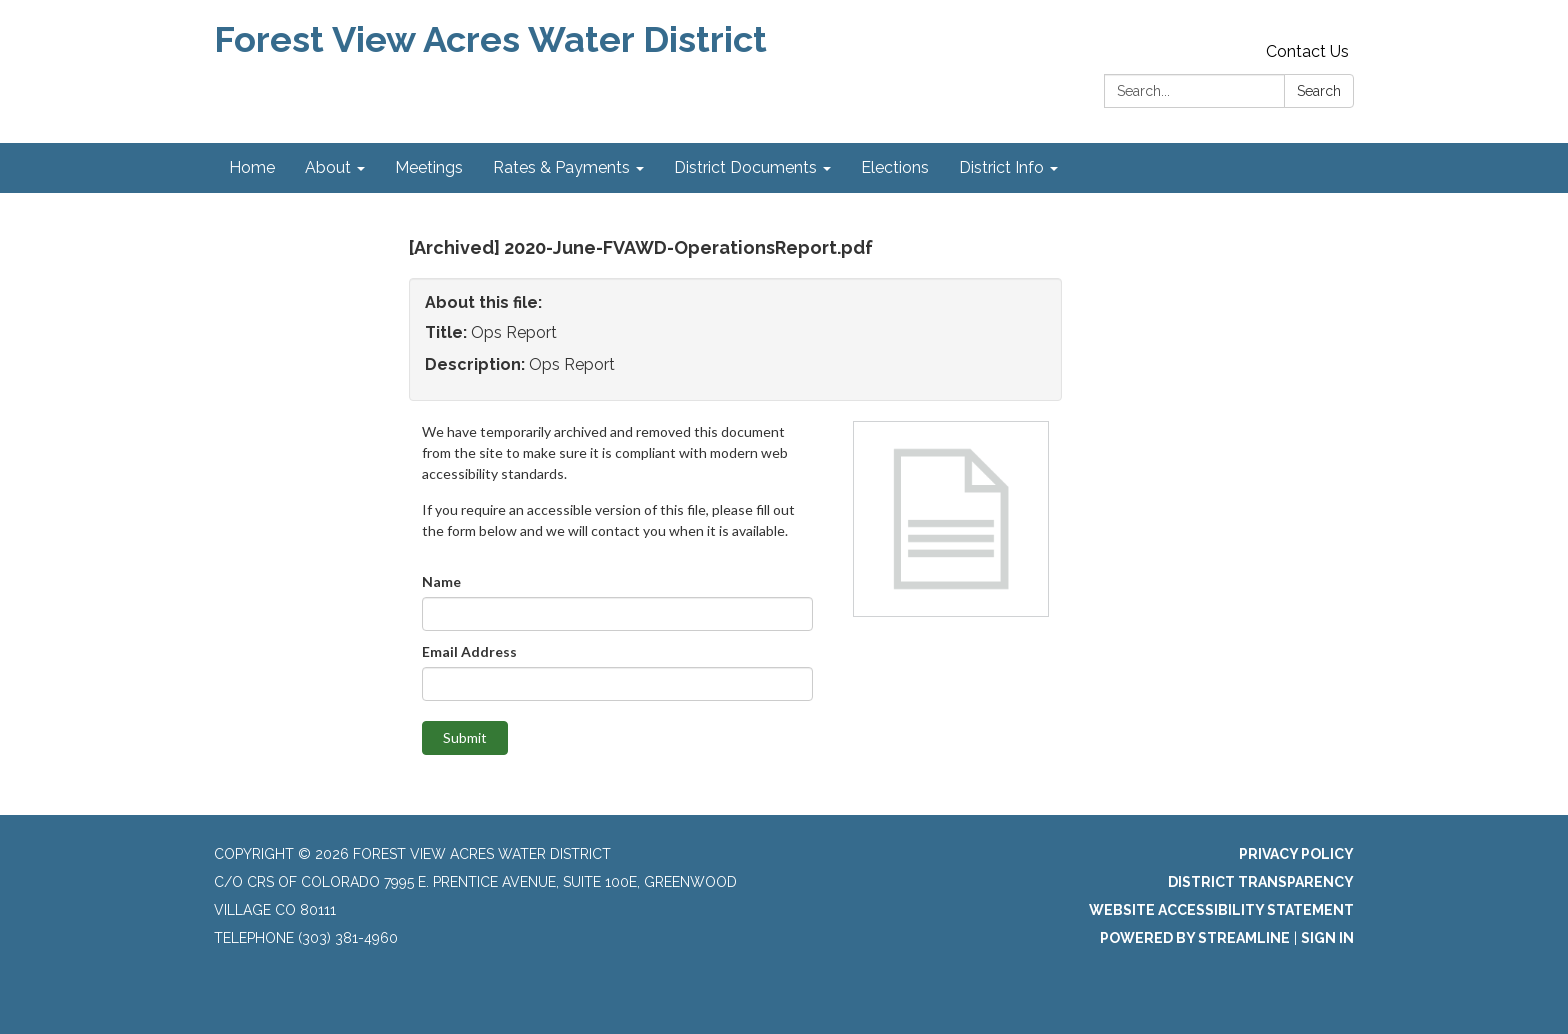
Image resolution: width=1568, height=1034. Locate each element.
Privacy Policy (1296, 854)
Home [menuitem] (252, 167)
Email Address (469, 651)
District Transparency (1261, 882)
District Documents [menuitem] (745, 167)
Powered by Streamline (1195, 938)
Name (441, 581)
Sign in (1327, 938)
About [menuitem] (328, 167)
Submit (465, 737)
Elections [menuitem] (895, 167)
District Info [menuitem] (1001, 167)
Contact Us (1307, 51)
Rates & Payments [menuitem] (561, 167)
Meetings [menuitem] (429, 167)
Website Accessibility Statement (1221, 910)
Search (1319, 91)
